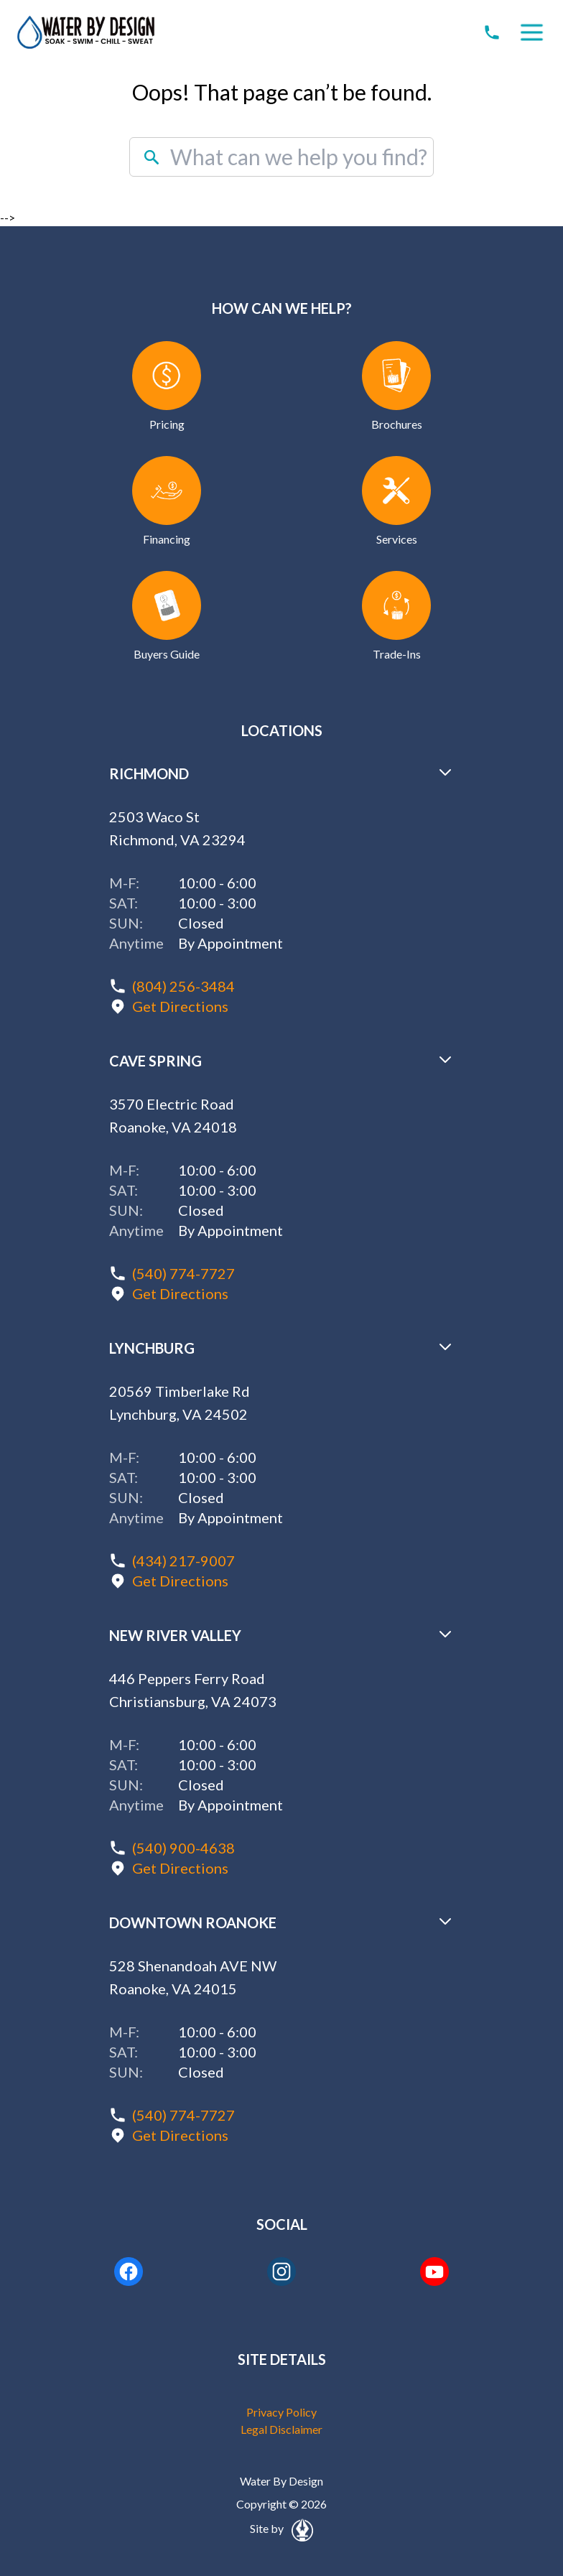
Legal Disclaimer (281, 2429)
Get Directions (180, 1006)
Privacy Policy (281, 2412)
